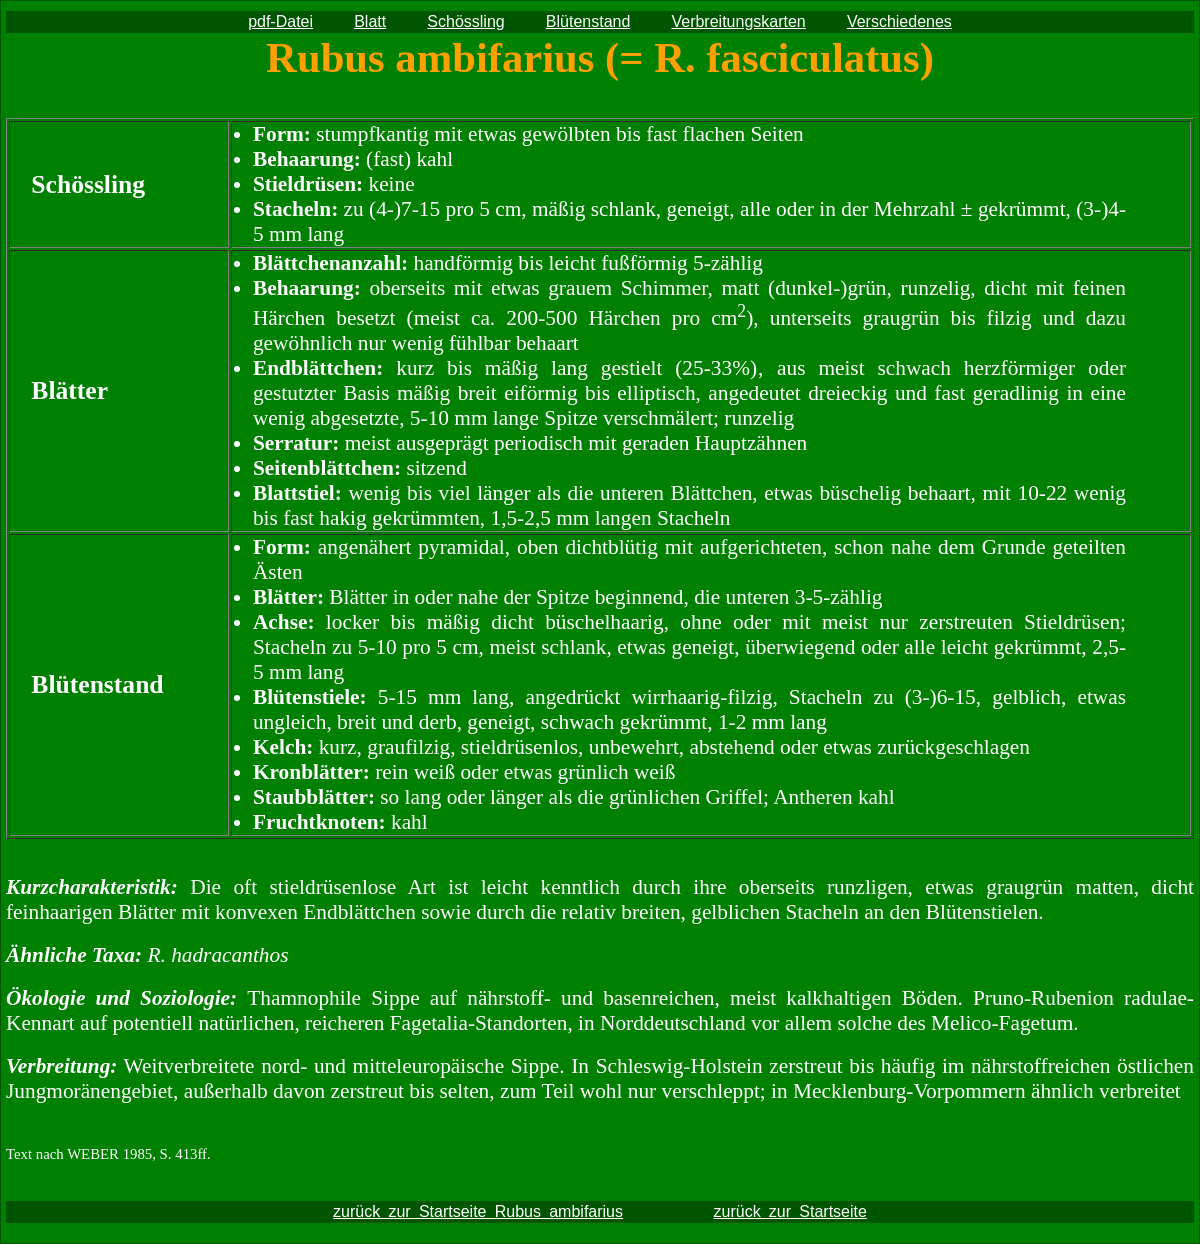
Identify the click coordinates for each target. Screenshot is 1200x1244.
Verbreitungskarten (738, 21)
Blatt (370, 21)
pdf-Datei (280, 21)
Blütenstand (588, 21)
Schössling (465, 21)
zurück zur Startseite (790, 1211)
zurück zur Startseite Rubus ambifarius (478, 1211)
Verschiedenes (899, 21)
